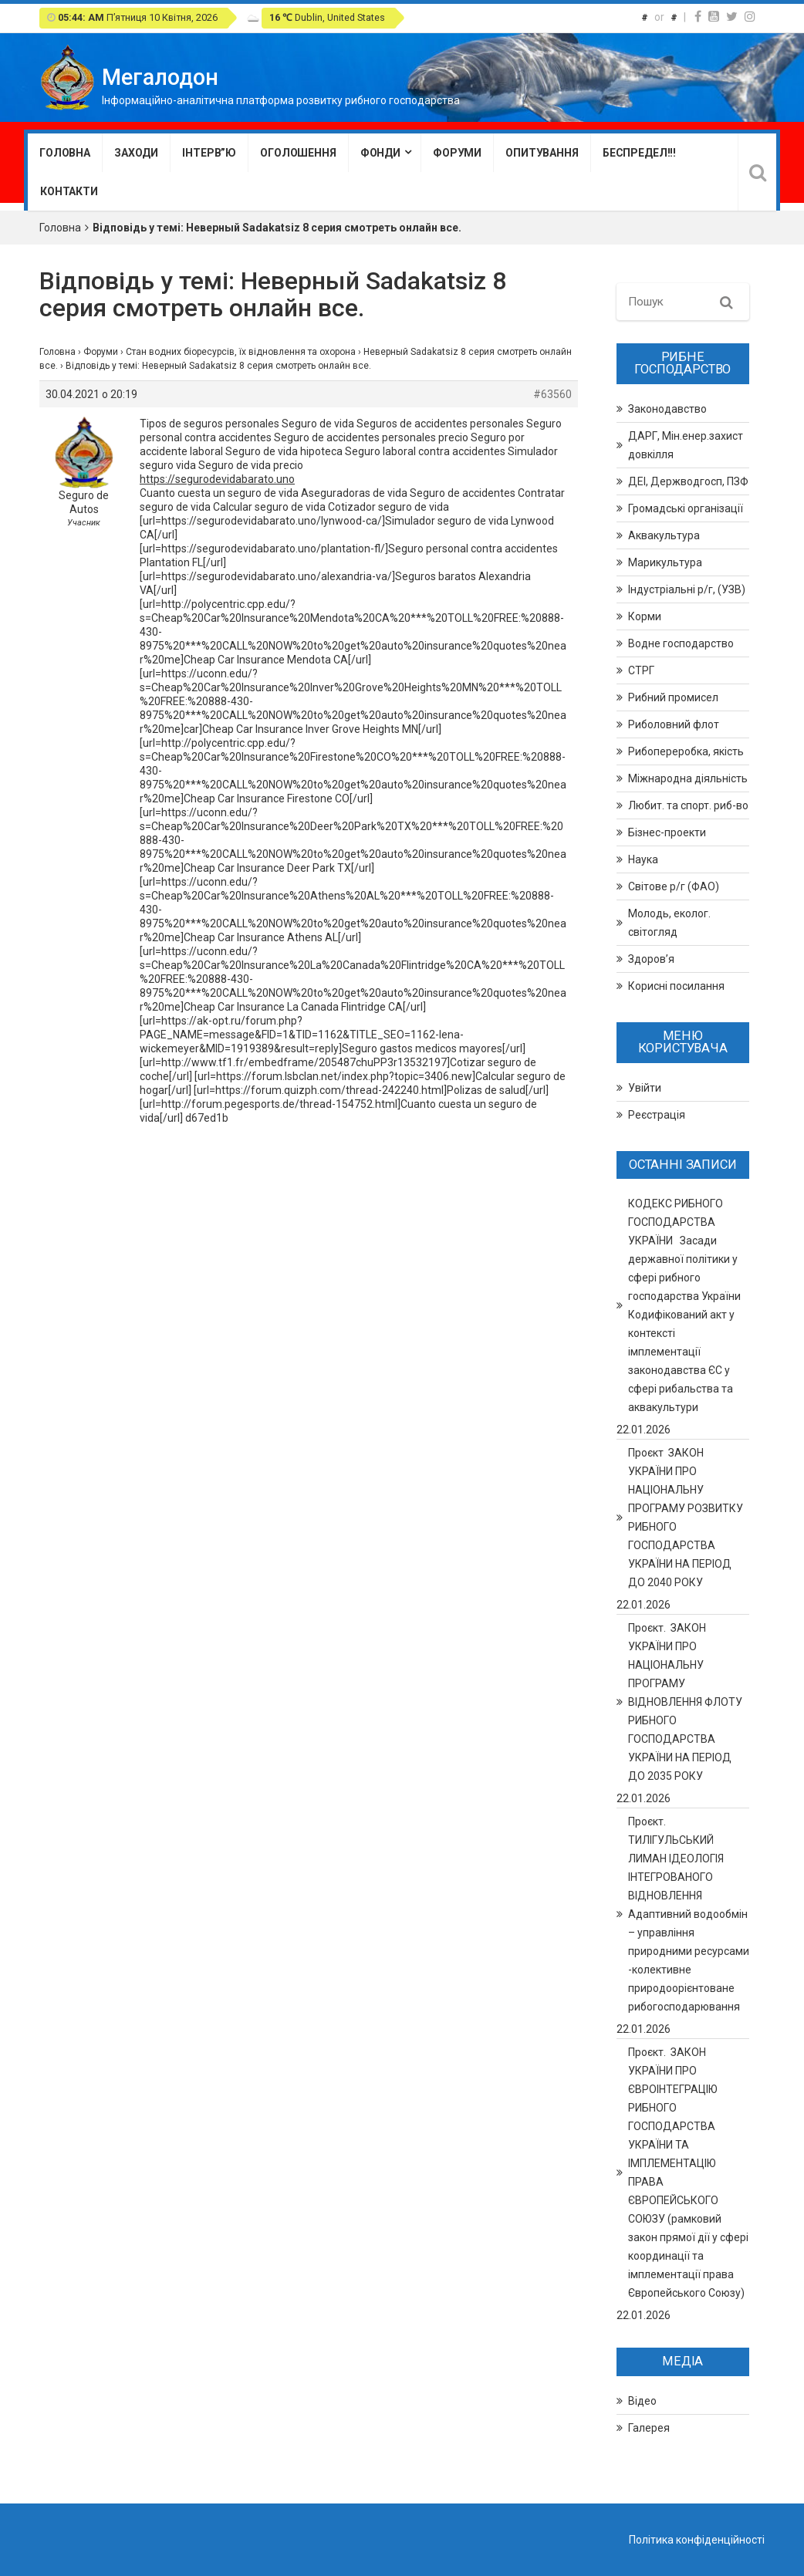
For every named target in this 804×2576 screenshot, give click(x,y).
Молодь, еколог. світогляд (669, 922)
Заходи (136, 153)
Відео (642, 2401)
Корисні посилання (676, 986)
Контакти (69, 191)
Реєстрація (656, 1115)
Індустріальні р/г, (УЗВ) (686, 589)
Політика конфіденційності (697, 2540)
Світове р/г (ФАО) (673, 886)
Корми (644, 616)
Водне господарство (681, 643)
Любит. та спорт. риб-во (688, 805)
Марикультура (665, 562)
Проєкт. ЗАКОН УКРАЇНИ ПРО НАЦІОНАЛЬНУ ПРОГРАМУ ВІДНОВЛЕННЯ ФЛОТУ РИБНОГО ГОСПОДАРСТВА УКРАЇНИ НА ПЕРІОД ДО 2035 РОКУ (685, 1702)
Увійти (644, 1088)
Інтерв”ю (209, 153)
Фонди (380, 153)
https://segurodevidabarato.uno (217, 479)
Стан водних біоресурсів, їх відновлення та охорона (241, 351)
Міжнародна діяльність (688, 778)
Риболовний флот (673, 724)
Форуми (457, 153)
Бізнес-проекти (667, 832)
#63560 (552, 394)
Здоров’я (651, 959)
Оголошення (298, 153)
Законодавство (667, 409)
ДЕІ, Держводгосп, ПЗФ (688, 481)
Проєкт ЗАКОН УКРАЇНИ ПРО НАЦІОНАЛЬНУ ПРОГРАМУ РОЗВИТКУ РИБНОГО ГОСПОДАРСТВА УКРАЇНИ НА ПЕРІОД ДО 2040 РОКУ (685, 1517)
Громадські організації (685, 508)
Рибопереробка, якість (686, 751)
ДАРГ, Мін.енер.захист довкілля (685, 445)
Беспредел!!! (639, 153)
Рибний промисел (673, 697)
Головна (64, 153)
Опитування (542, 153)
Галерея (649, 2428)
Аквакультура (664, 535)
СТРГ (641, 670)
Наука (643, 859)
